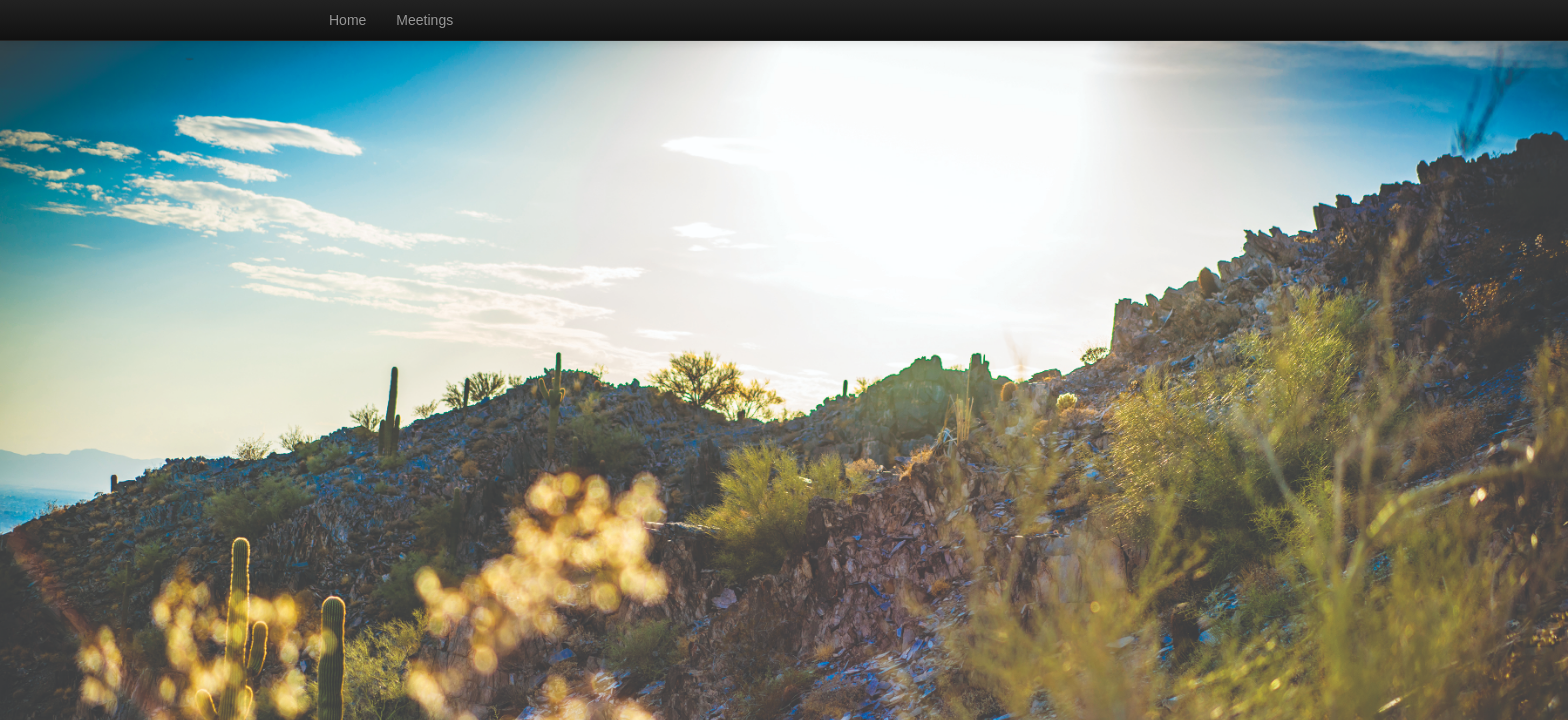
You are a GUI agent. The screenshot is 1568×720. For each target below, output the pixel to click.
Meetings (424, 20)
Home (347, 20)
